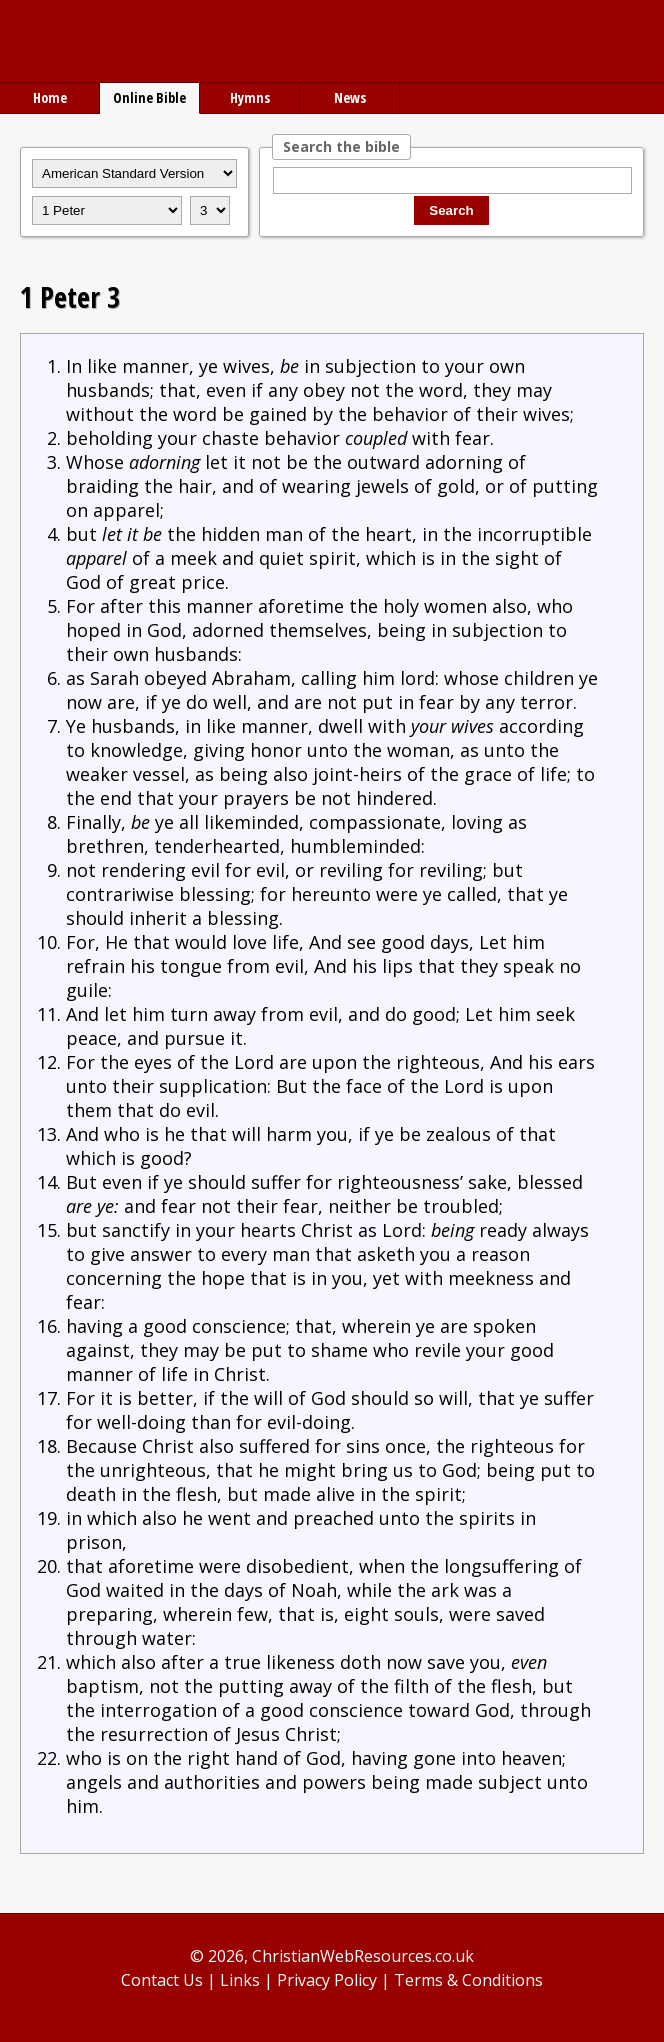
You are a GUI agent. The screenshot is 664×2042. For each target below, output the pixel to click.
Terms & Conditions (468, 1980)
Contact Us (162, 1980)
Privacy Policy (327, 1980)
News (350, 97)
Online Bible (149, 97)
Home (50, 97)
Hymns (250, 97)
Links (240, 1980)
